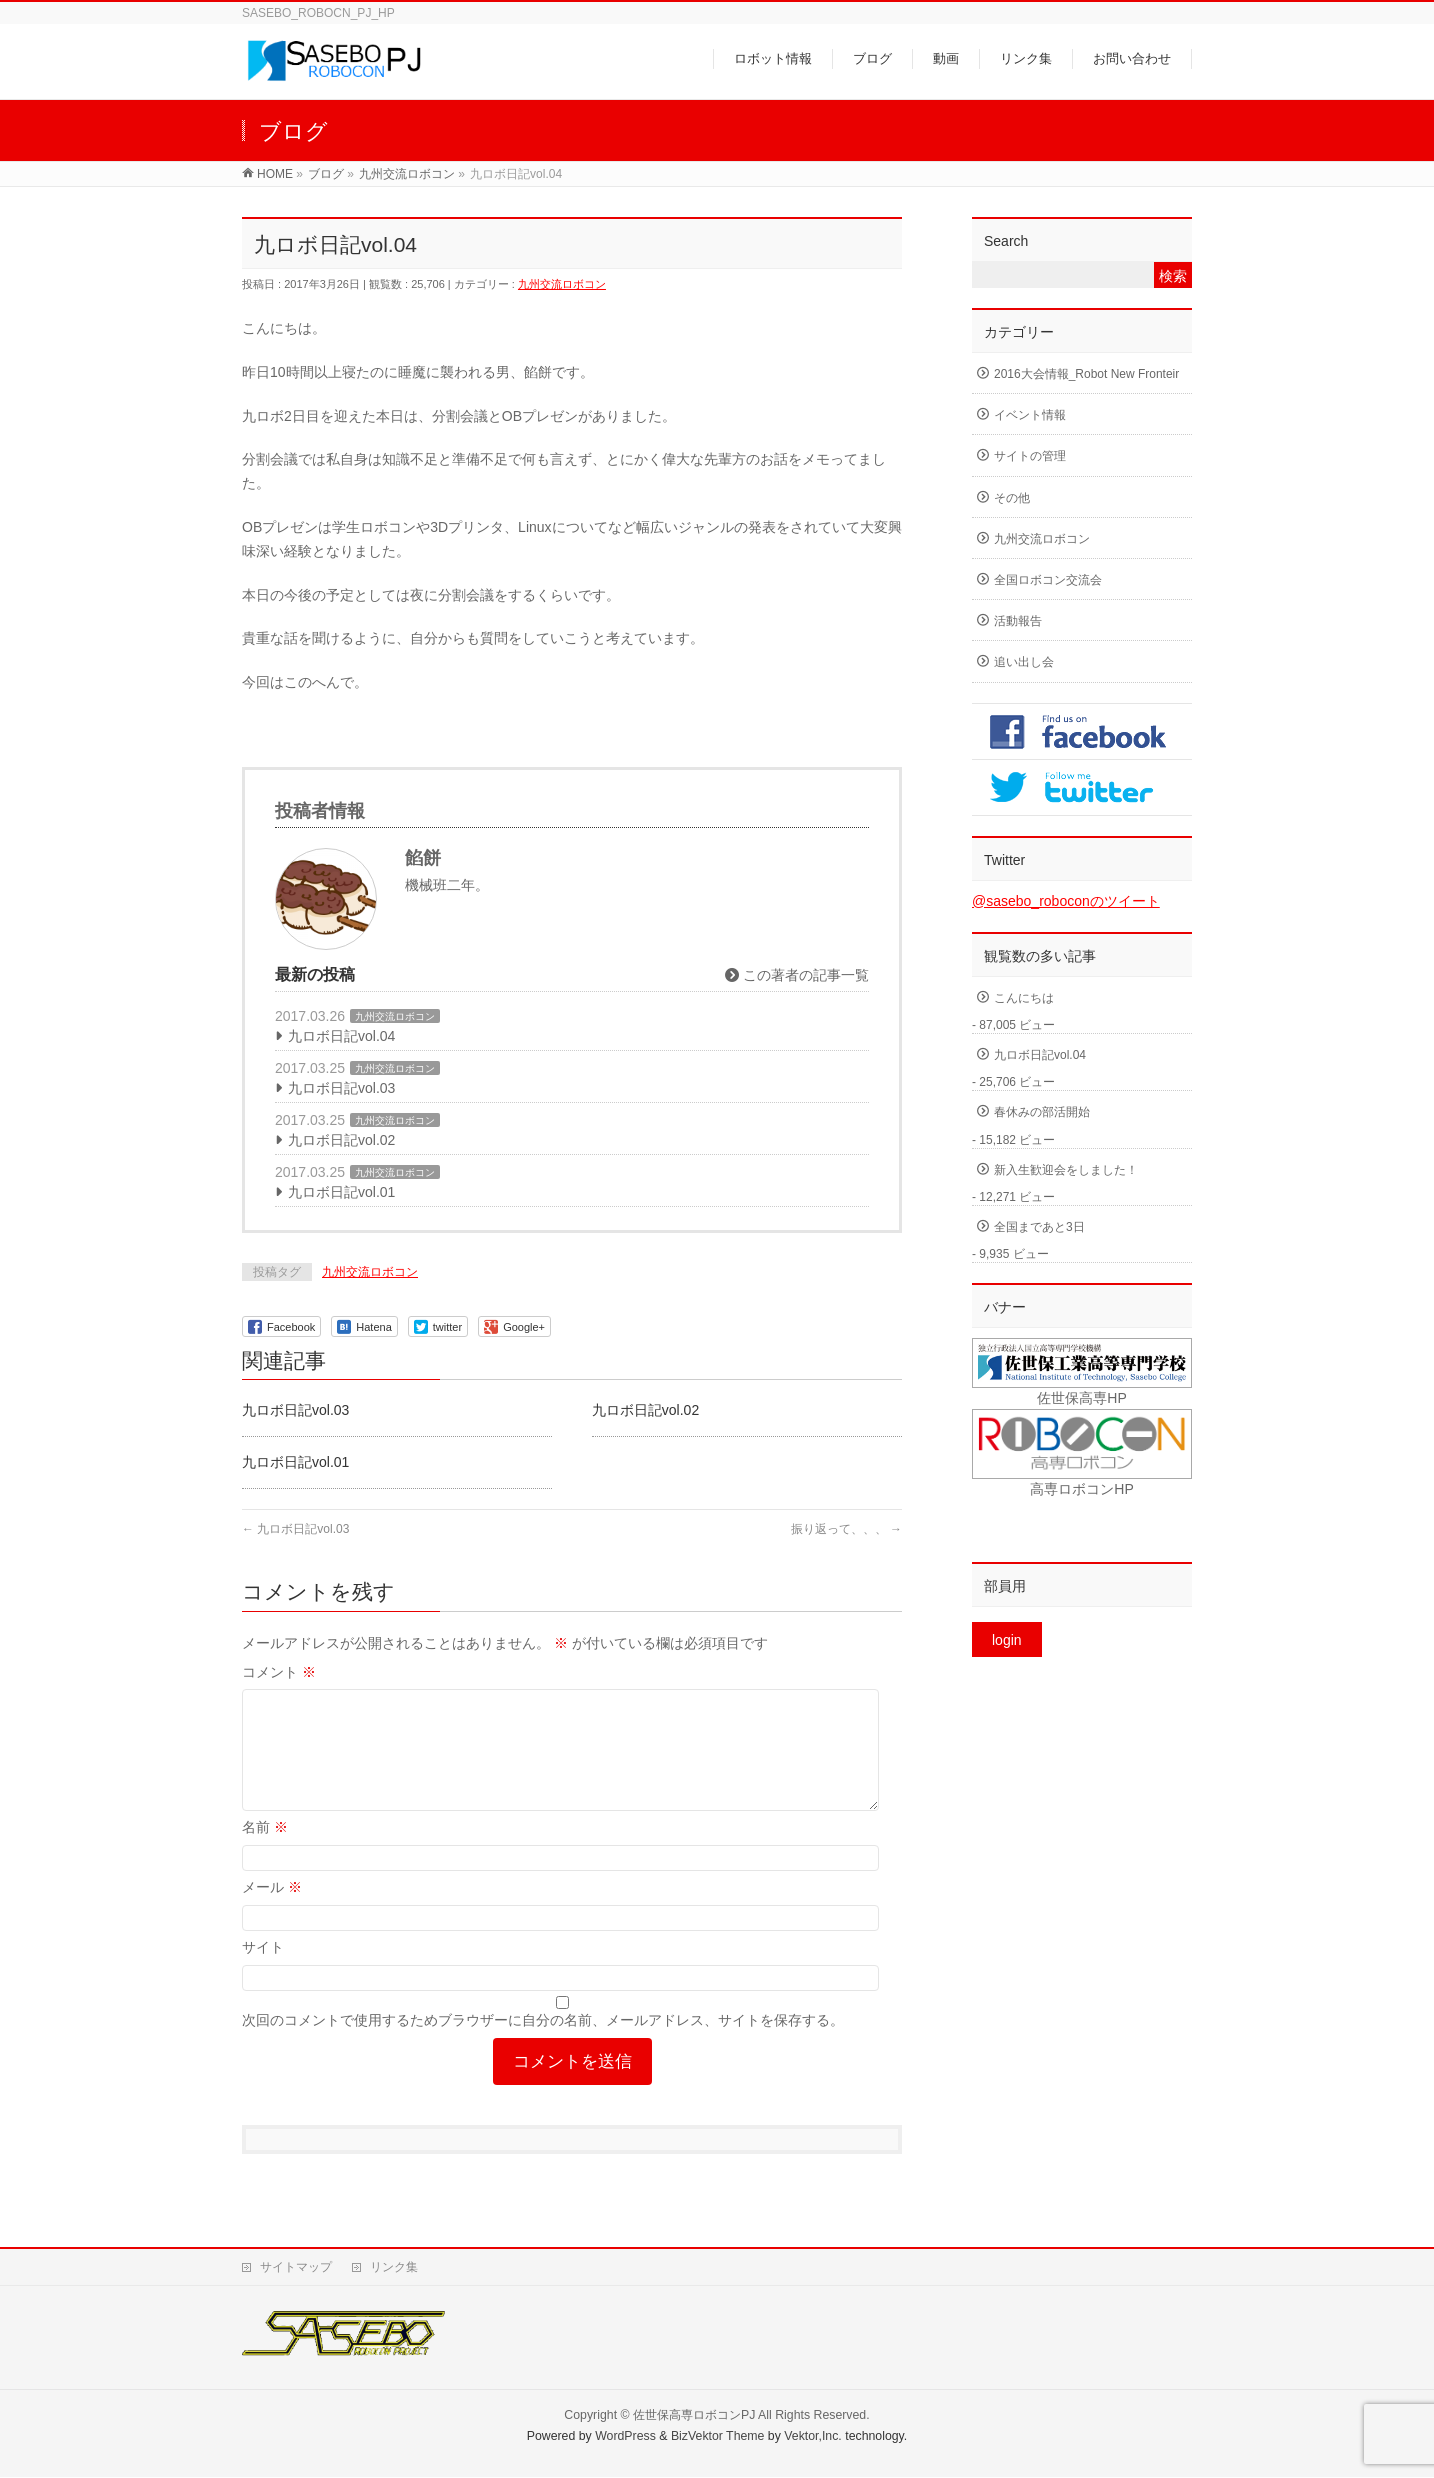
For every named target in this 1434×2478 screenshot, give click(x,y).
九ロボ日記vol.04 (341, 1036)
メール (272, 1911)
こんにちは (1024, 998)
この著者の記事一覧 (797, 975)
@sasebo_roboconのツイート (1066, 901)
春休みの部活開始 (1042, 1112)
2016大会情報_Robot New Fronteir (1086, 374)
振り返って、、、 (846, 1529)
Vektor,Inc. (813, 2437)
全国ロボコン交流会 (1048, 580)
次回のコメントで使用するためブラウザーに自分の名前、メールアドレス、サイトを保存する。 (543, 2044)
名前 (265, 1851)
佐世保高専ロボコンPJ (694, 2416)
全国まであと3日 (1039, 1227)
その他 (1012, 498)
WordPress (625, 2437)
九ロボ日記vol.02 (341, 1140)
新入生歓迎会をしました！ (1066, 1170)
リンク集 (394, 2268)
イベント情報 (1030, 415)
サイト (263, 1971)
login (1007, 1640)
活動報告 (1018, 621)
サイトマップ (296, 2268)
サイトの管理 (1030, 456)
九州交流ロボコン (562, 284)
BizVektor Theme (718, 2437)
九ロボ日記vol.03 (341, 1088)
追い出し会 (1024, 662)
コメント (279, 1672)
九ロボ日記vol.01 (341, 1192)
